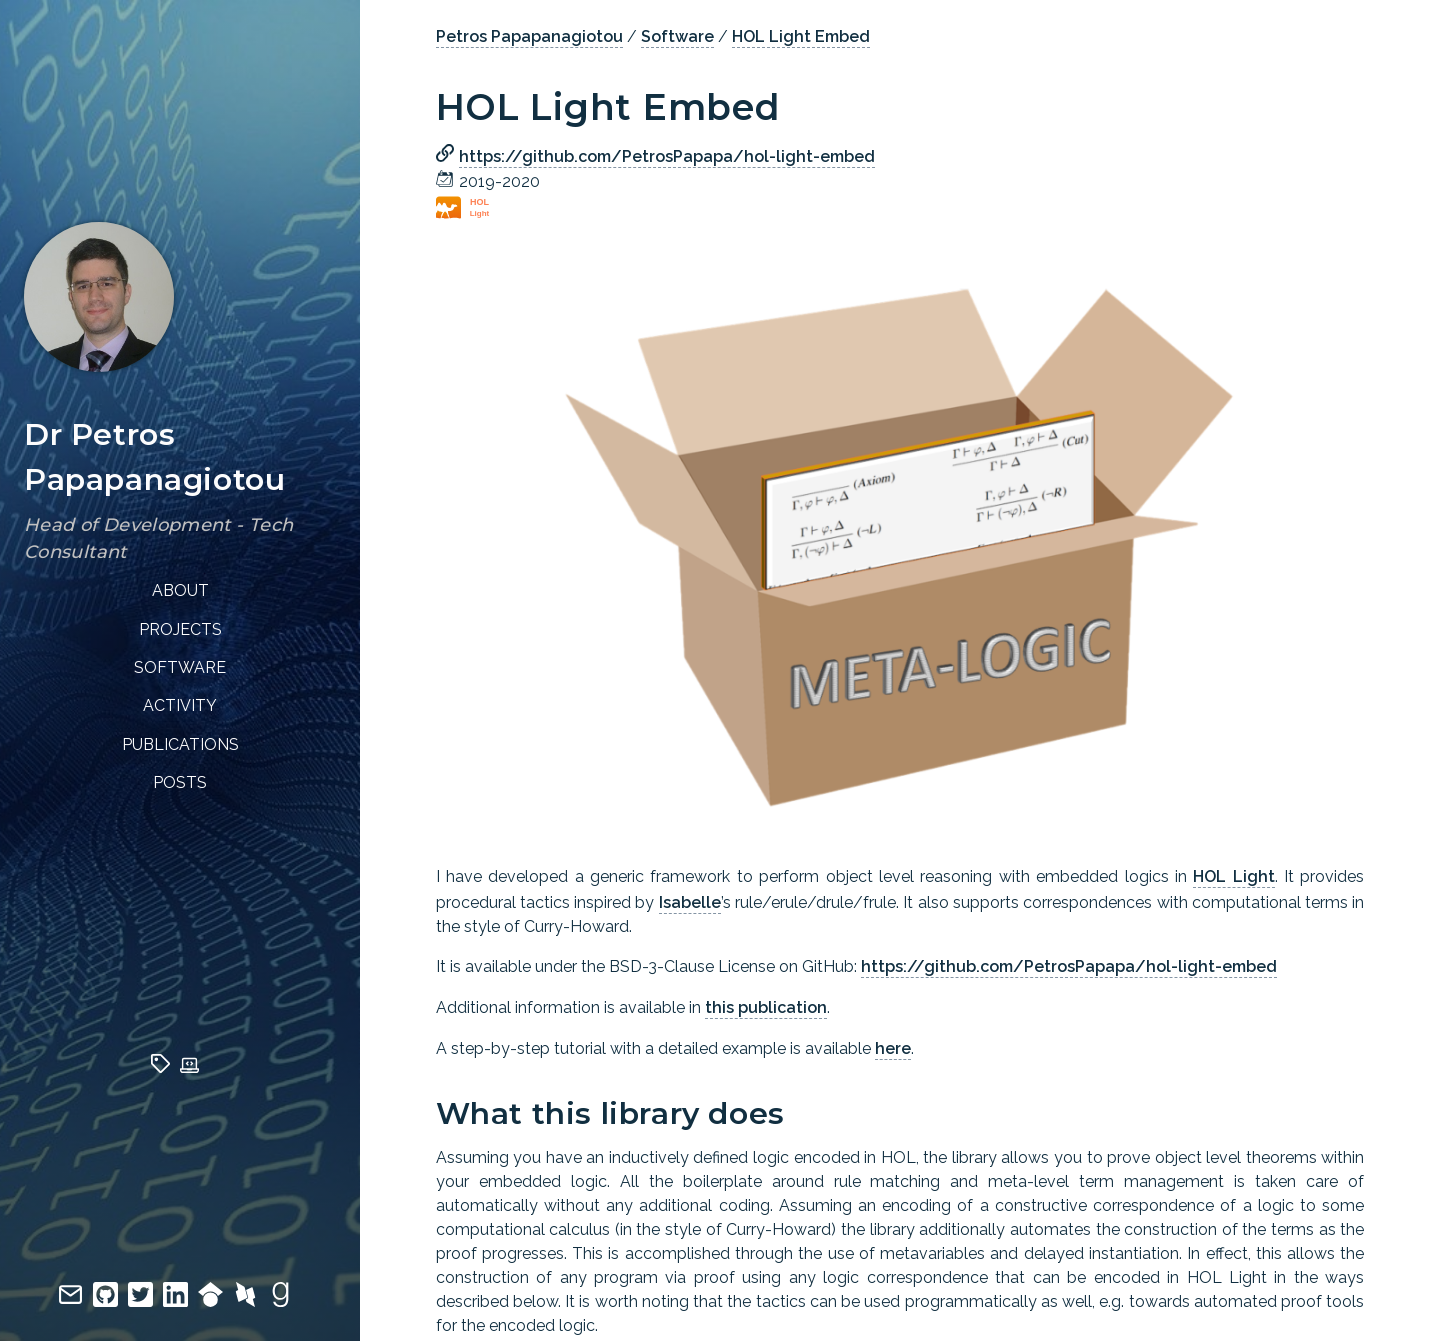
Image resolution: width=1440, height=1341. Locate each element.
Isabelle (690, 902)
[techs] (194, 1068)
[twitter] (145, 1302)
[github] (110, 1302)
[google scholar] (215, 1302)
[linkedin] (180, 1302)
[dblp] (250, 1302)
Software (677, 36)
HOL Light (1233, 876)
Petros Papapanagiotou (529, 36)
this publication (766, 1007)
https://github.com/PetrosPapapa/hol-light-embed (667, 156)
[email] (75, 1302)
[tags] (165, 1068)
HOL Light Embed (801, 36)
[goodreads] (285, 1302)
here (893, 1048)
